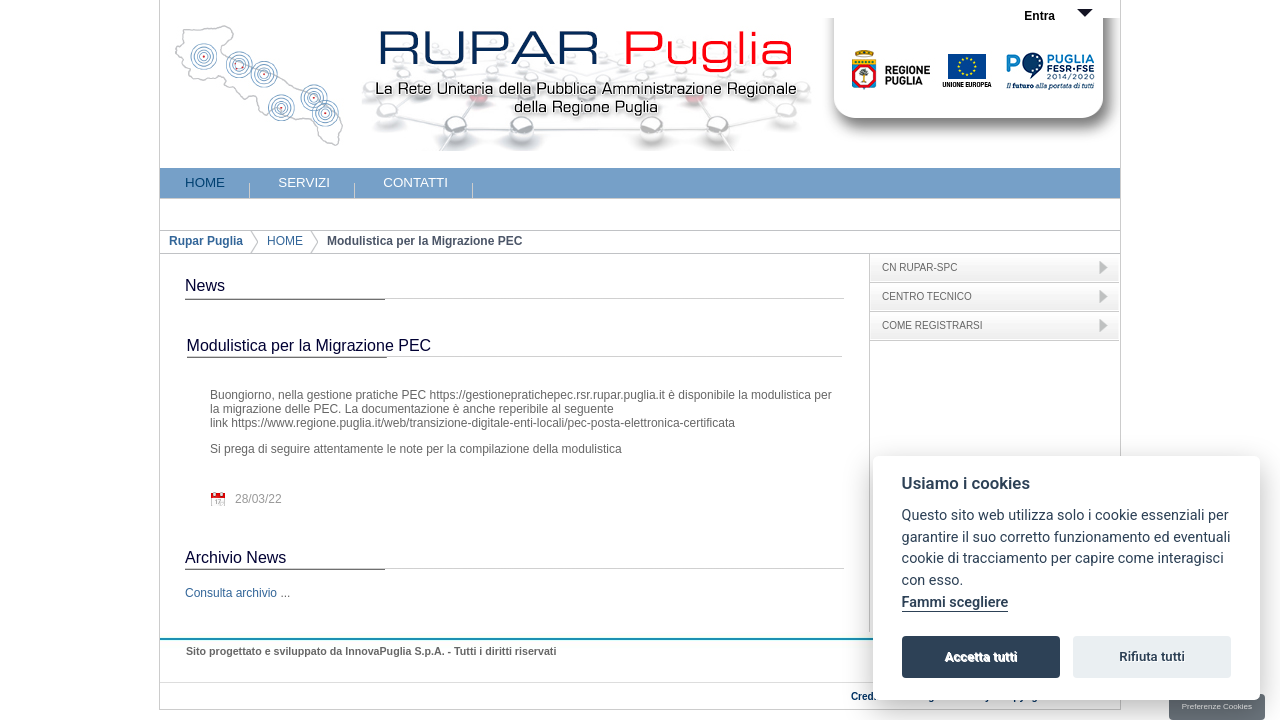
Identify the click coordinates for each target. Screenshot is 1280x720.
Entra (1039, 16)
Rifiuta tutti (1152, 656)
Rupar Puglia (206, 241)
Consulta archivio (231, 593)
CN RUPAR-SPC (919, 267)
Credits (868, 696)
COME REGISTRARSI (932, 325)
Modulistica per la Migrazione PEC (424, 241)
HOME (285, 241)
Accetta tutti (980, 656)
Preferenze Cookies (1217, 706)
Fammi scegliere (955, 602)
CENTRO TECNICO (927, 296)
